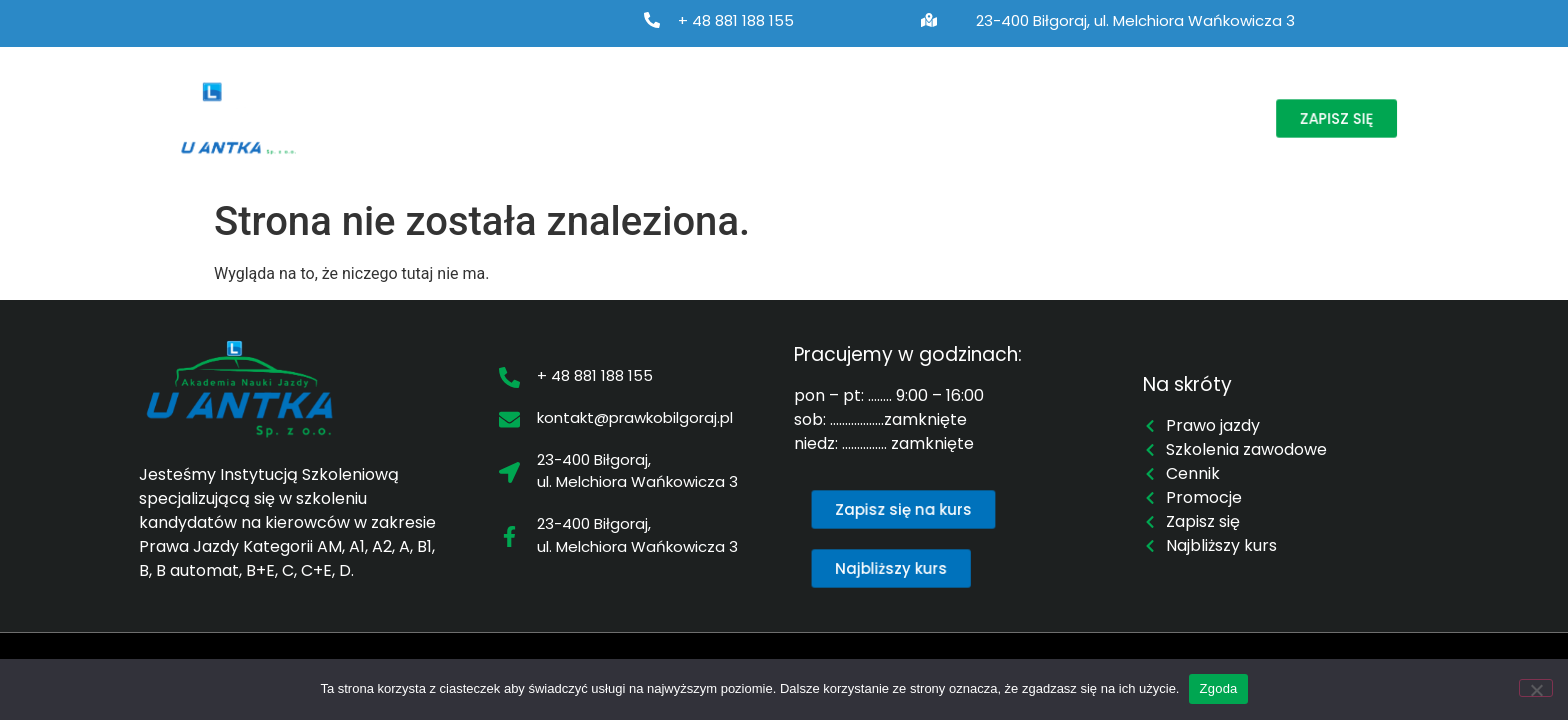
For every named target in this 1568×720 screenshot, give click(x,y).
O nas (387, 118)
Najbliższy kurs (872, 118)
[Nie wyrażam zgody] (1536, 688)
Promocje (1088, 118)
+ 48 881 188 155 (736, 20)
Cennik (989, 118)
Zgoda (1218, 688)
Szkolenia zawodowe (694, 118)
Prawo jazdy (514, 118)
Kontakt (1190, 118)
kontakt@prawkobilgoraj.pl (635, 417)
